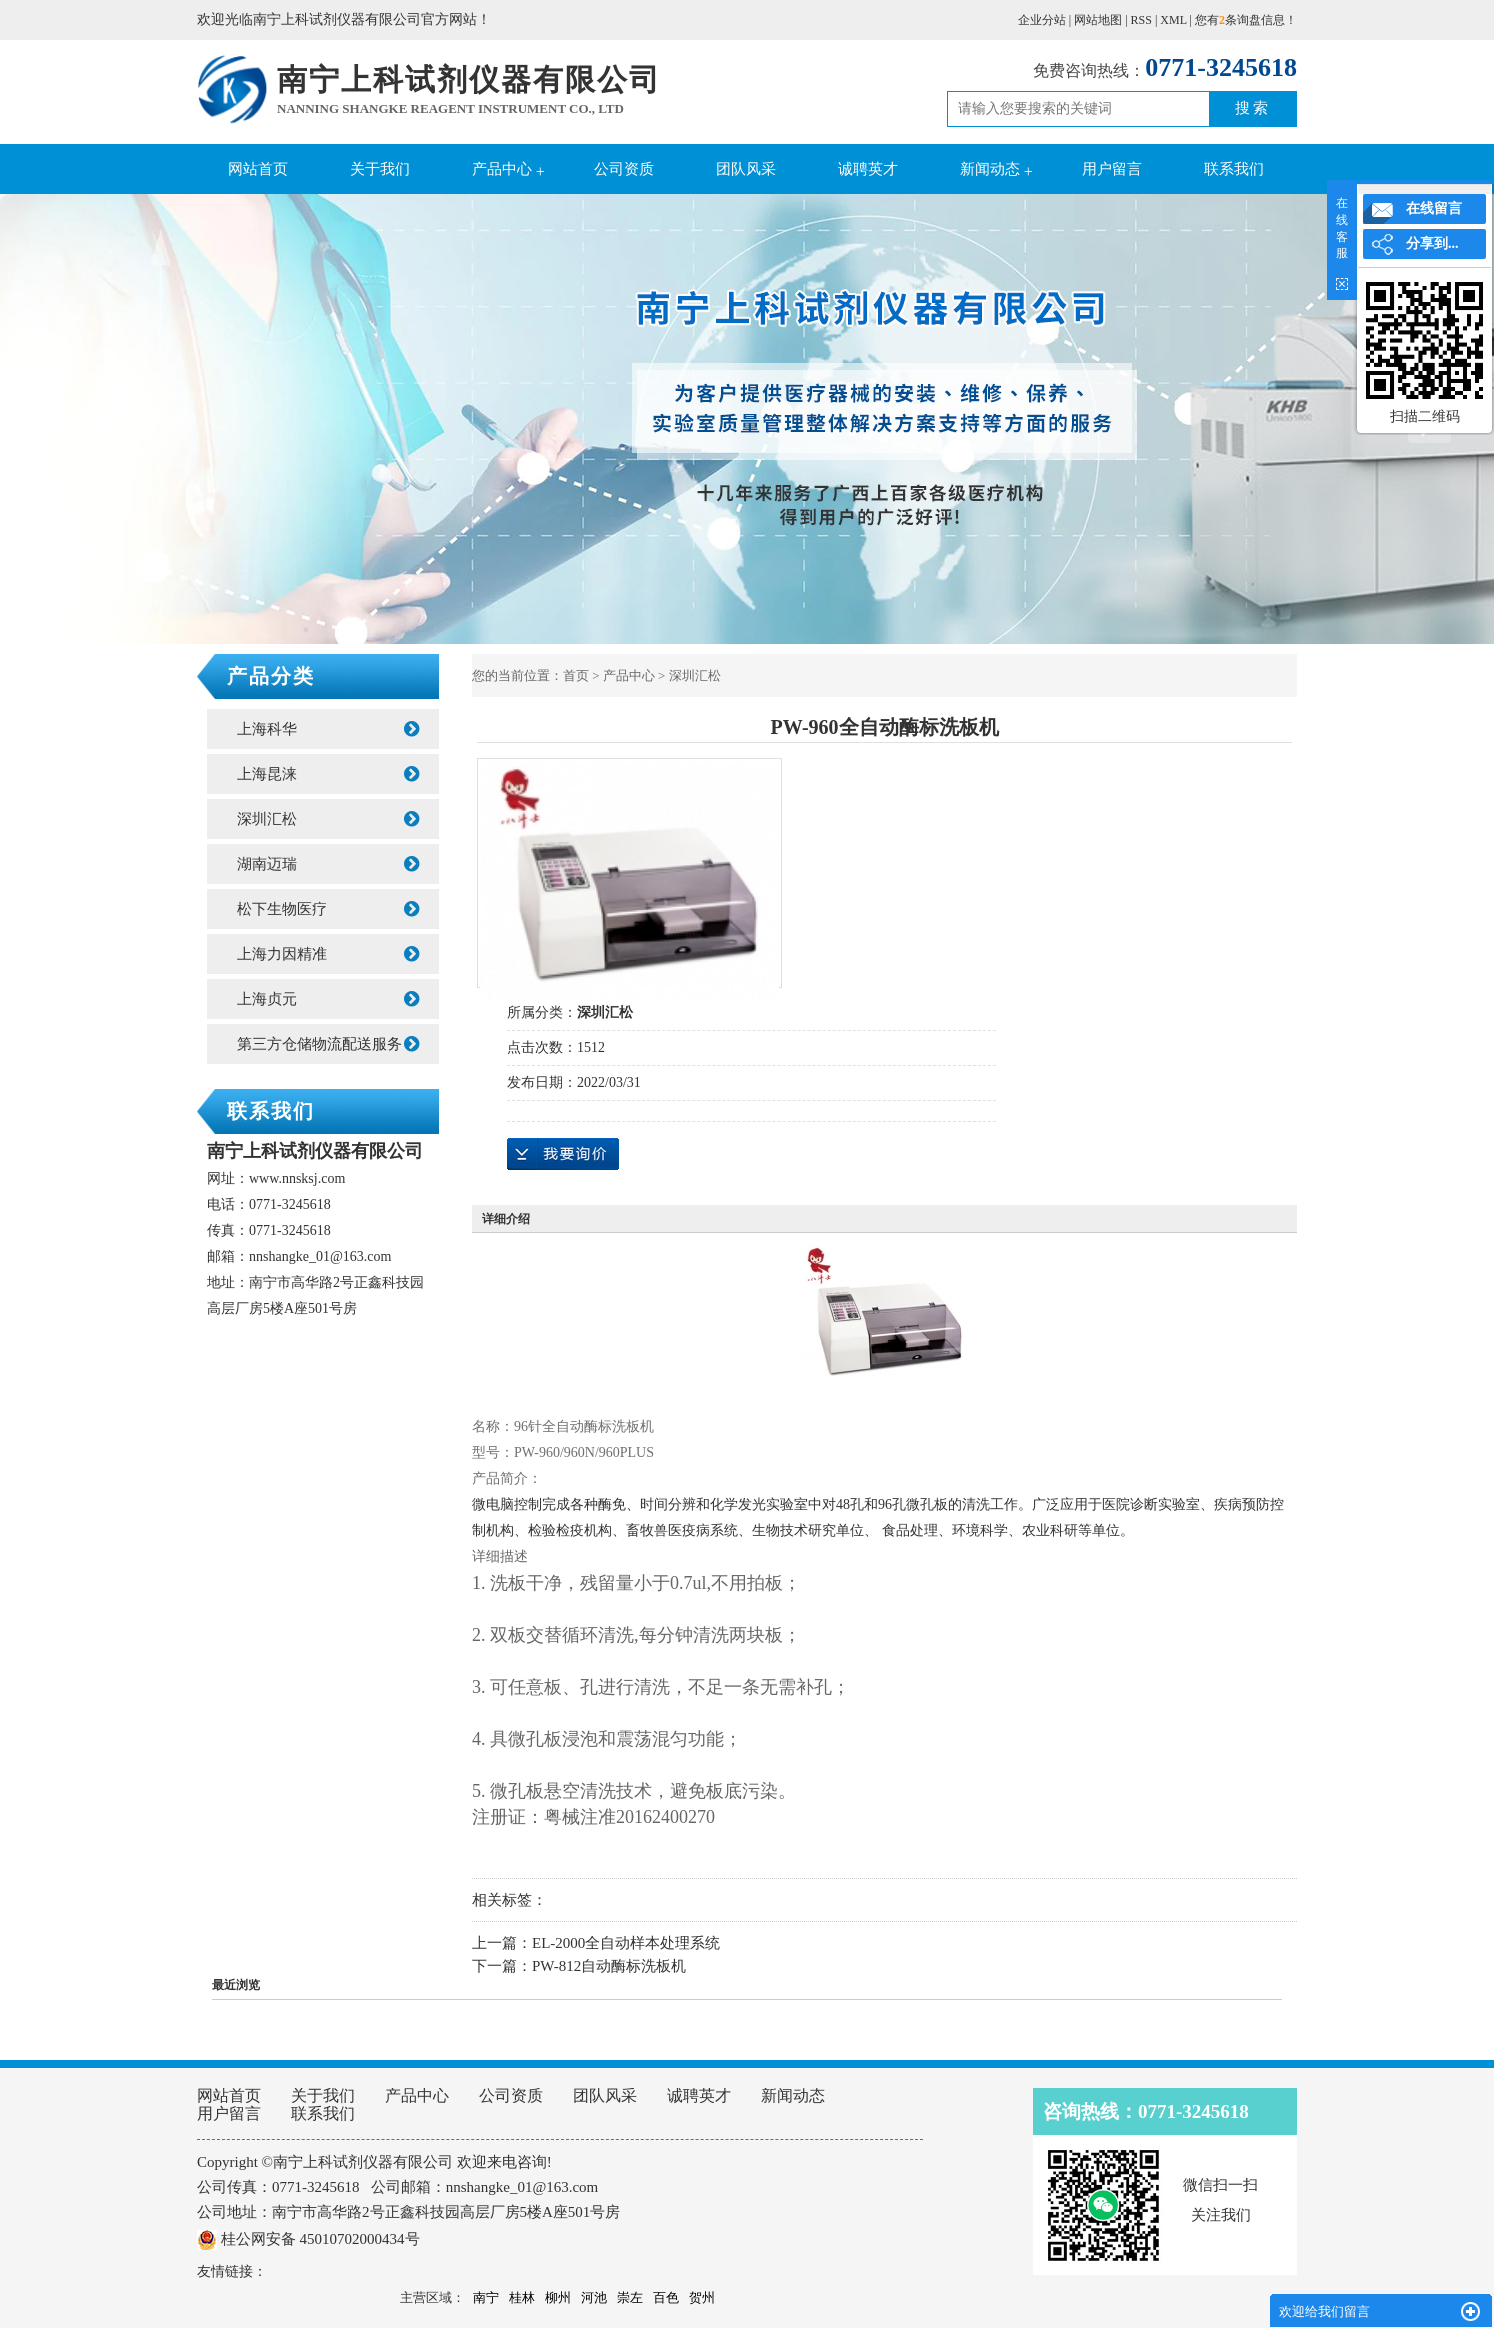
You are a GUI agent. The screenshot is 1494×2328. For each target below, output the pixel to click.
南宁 (486, 2297)
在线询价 (563, 1154)
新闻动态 (990, 169)
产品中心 (502, 169)
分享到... (1432, 243)
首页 (576, 675)
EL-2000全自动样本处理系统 (626, 1943)
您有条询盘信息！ (1246, 20)
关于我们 (380, 169)
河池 (594, 2297)
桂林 (522, 2297)
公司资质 (624, 169)
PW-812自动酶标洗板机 (609, 1966)
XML (1173, 20)
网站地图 (1098, 20)
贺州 (702, 2297)
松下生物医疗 (328, 909)
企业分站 (1042, 20)
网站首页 (258, 169)
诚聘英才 (868, 169)
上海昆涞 (328, 774)
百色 (666, 2297)
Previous (65, 421)
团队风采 (746, 169)
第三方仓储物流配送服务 (328, 1044)
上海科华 (328, 729)
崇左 (630, 2297)
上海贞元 (328, 999)
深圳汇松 (328, 819)
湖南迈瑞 (328, 864)
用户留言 (1112, 169)
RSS (1141, 20)
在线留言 (1434, 208)
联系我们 (1234, 169)
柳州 (558, 2297)
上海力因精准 (328, 954)
